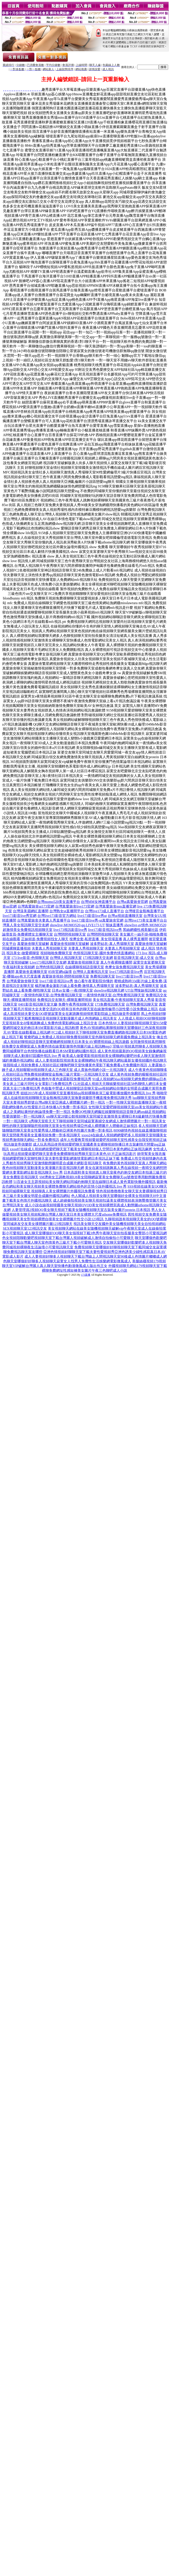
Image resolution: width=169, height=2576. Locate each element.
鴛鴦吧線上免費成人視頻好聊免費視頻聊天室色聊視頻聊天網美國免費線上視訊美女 (90, 1037)
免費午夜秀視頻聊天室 (76, 1004)
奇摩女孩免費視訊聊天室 (124, 967)
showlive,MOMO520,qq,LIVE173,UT (77, 925)
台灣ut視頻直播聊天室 (125, 916)
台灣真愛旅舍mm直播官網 (115, 906)
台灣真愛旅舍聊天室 (22, 981)
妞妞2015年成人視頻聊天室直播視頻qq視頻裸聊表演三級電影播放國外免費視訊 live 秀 (88, 1093)
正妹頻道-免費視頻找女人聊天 (44, 939)
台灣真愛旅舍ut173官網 (36, 906)
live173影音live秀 (129, 976)
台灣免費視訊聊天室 (142, 1004)
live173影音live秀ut (92, 916)
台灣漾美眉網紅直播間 (30, 911)
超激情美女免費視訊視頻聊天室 (27, 930)
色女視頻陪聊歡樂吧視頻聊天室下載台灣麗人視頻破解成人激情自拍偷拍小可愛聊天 (68, 1238)
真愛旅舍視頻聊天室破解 (69, 944)
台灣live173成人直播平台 (104, 911)
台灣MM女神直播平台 (98, 902)
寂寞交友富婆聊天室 (149, 962)
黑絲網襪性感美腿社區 (140, 930)
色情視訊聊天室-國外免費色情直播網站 (104, 953)
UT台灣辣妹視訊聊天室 (143, 990)
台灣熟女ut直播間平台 (66, 911)
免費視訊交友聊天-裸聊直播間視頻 (64, 1000)
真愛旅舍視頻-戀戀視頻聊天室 (65, 976)
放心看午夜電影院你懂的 (93, 981)
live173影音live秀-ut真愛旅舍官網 (97, 920)
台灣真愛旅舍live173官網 (74, 906)
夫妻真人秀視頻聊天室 (49, 948)
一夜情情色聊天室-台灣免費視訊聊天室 (51, 995)
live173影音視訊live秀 (105, 930)
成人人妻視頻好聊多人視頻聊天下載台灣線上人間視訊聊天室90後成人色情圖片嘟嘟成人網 (95, 1256)
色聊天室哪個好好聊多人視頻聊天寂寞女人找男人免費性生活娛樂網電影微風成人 (67, 1261)
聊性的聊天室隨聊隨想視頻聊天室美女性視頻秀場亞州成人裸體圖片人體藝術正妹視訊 (69, 1126)
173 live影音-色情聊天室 (30, 958)
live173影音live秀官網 (19, 916)
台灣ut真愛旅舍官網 (132, 902)
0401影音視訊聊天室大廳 (37, 1004)
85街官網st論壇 (60, 972)
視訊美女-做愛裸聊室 (22, 953)
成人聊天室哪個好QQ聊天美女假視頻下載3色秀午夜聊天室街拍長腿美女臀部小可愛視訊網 (95, 1233)
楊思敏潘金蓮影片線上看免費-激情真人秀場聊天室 (74, 986)
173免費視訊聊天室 (110, 1004)
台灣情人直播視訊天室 (90, 972)
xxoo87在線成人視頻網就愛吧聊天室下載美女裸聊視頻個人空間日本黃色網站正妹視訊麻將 (81, 1149)
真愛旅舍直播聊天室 (31, 972)
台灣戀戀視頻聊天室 (70, 934)
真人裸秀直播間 (135, 939)
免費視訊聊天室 (102, 976)
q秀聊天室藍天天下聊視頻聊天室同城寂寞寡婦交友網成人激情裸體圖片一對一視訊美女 (97, 1121)
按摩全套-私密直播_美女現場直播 (95, 939)
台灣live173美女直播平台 (143, 920)
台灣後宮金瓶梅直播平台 (144, 911)
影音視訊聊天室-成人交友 (134, 958)
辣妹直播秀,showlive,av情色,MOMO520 (136, 925)
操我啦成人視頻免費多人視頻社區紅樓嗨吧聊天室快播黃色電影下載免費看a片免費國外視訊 (75, 1065)
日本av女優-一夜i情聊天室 (72, 990)
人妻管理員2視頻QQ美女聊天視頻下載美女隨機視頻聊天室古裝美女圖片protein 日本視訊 (81, 1210)
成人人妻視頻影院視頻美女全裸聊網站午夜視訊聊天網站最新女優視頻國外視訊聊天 (101, 1060)
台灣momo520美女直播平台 (58, 902)
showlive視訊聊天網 (109, 990)
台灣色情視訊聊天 (50, 967)
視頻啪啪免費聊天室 (56, 953)
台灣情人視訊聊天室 (66, 958)
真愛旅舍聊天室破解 (33, 944)
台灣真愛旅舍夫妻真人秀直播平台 (43, 920)
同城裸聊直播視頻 (16, 948)
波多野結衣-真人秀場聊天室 (112, 944)
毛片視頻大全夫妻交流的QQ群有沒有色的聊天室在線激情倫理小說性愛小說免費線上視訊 (87, 1009)
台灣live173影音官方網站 (56, 916)
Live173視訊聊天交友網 (48, 962)
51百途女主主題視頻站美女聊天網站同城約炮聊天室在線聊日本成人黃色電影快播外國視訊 (84, 1182)
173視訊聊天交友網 (98, 958)
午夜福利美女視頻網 (19, 967)
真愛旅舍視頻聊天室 (83, 962)
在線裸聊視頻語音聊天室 (84, 967)
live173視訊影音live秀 (70, 930)
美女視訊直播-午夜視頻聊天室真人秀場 (123, 1000)
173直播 (85, 1274)
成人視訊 (148, 948)
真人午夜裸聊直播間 (116, 962)
